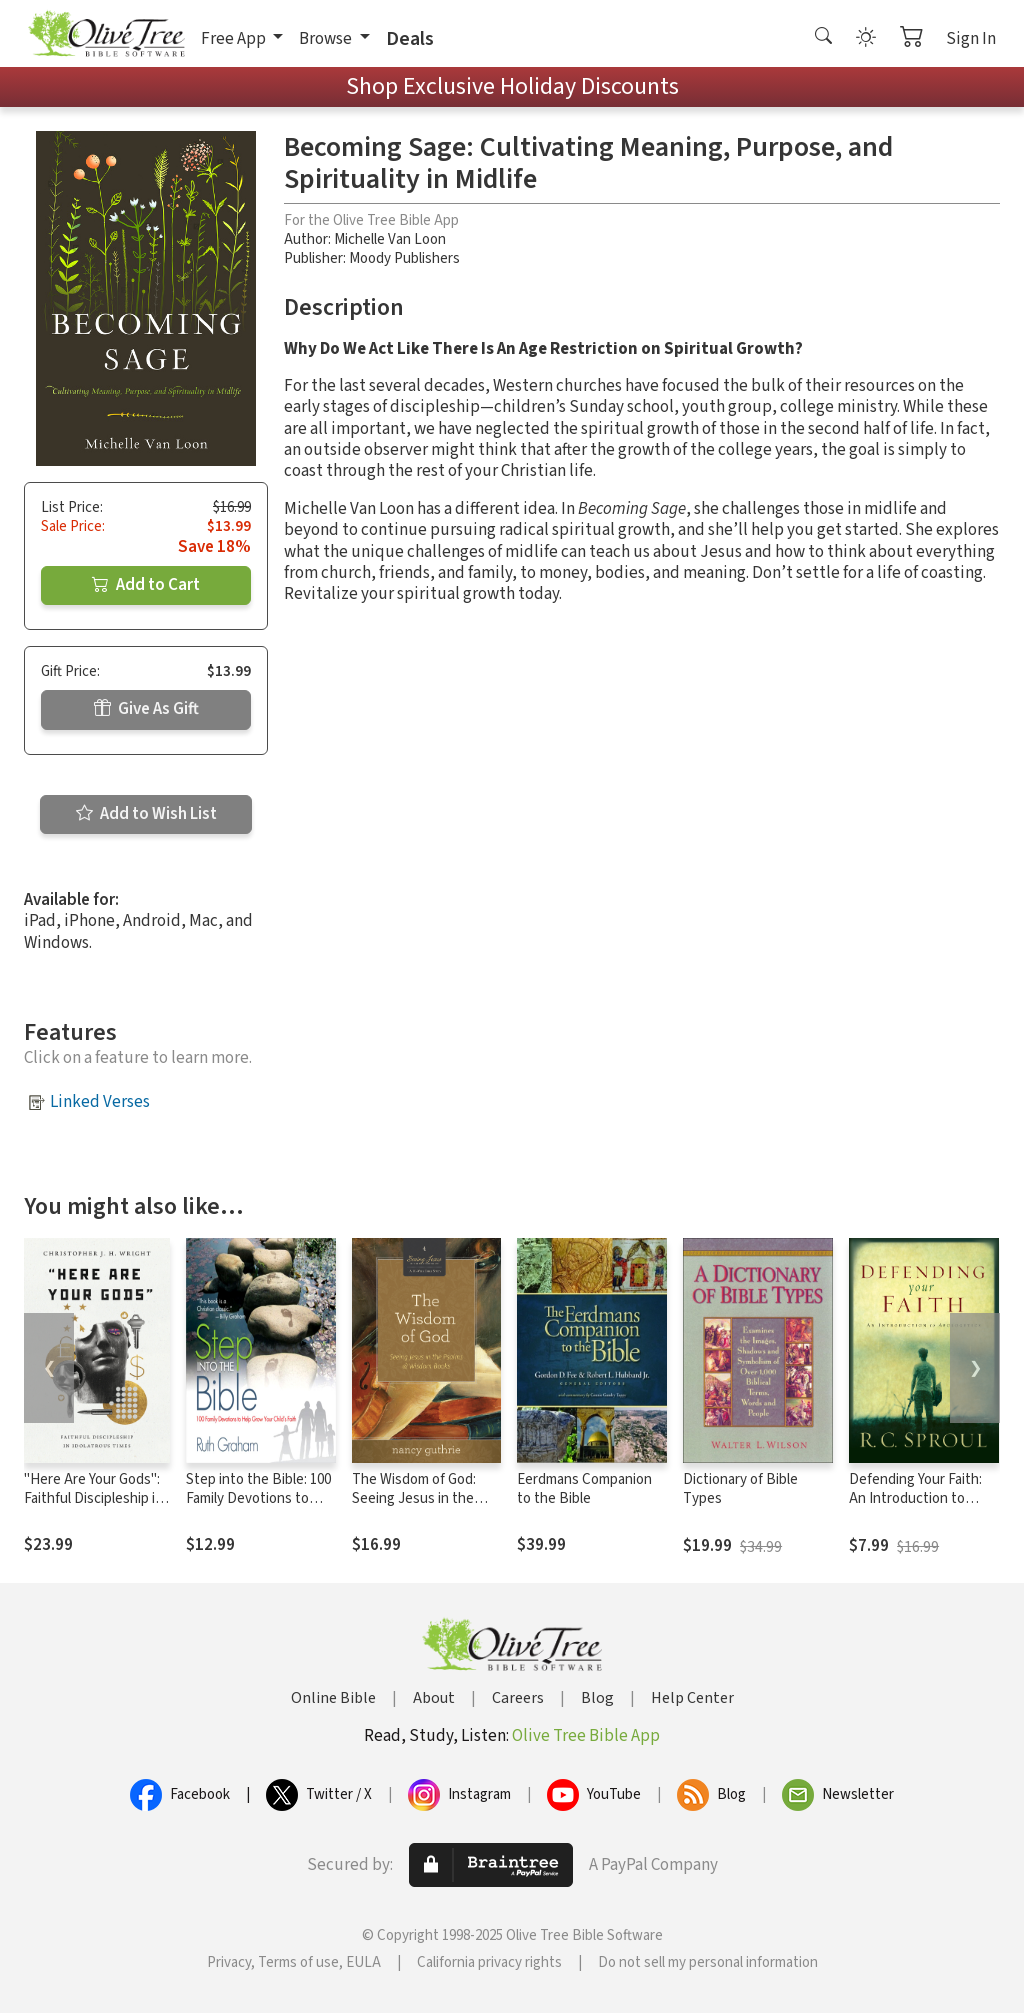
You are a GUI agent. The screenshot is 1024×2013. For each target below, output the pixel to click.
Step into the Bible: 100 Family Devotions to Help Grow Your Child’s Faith (258, 1508)
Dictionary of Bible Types (740, 1489)
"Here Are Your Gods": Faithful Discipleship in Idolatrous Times (93, 1498)
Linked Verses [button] (100, 1102)
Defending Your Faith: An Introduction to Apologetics (915, 1498)
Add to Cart (146, 585)
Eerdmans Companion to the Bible (584, 1489)
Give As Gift (146, 709)
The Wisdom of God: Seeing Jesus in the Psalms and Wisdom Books (414, 1508)
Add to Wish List (146, 814)
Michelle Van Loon (390, 239)
